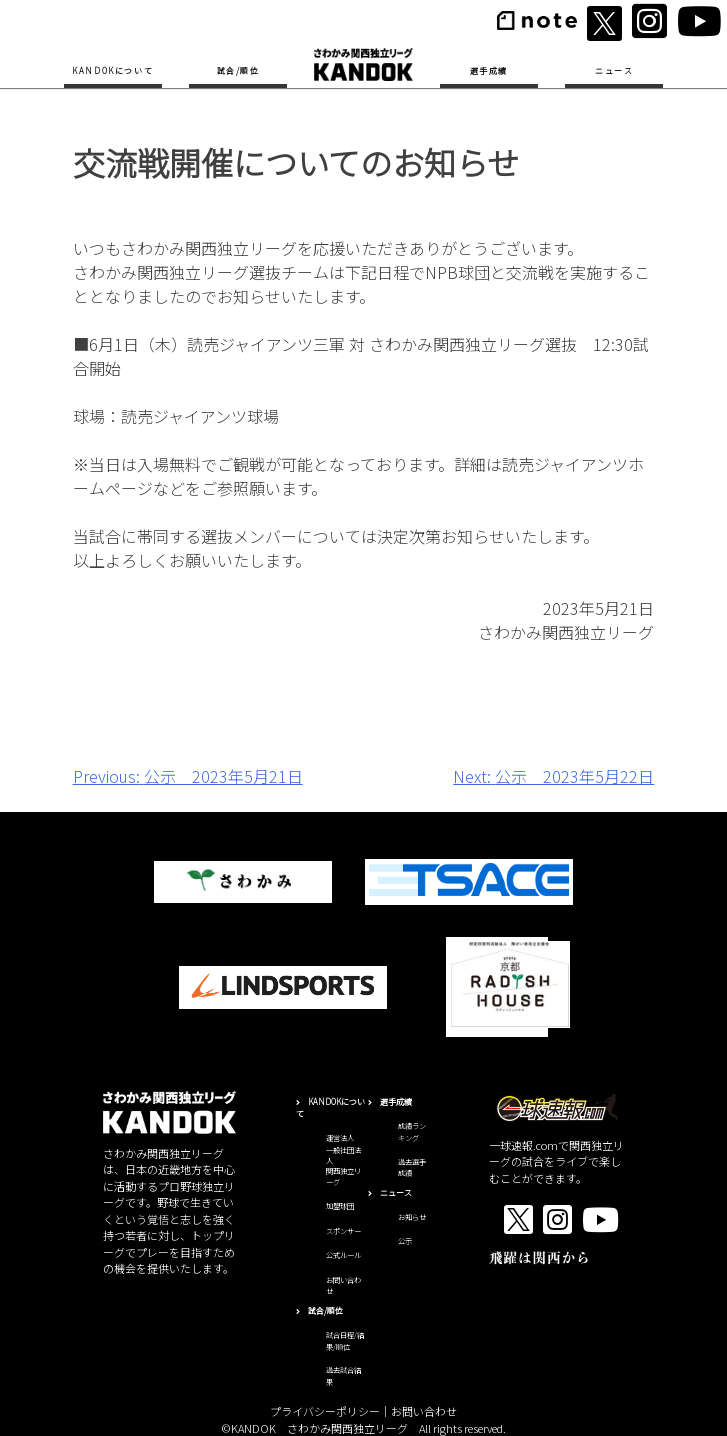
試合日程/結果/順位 (345, 1341)
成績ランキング (412, 1132)
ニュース (614, 70)
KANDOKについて (112, 70)
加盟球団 (340, 1206)
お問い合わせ (424, 1411)
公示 (405, 1241)
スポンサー (343, 1231)
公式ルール (343, 1255)
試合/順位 (238, 70)
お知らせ (412, 1217)
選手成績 (489, 70)
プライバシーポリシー (325, 1411)
